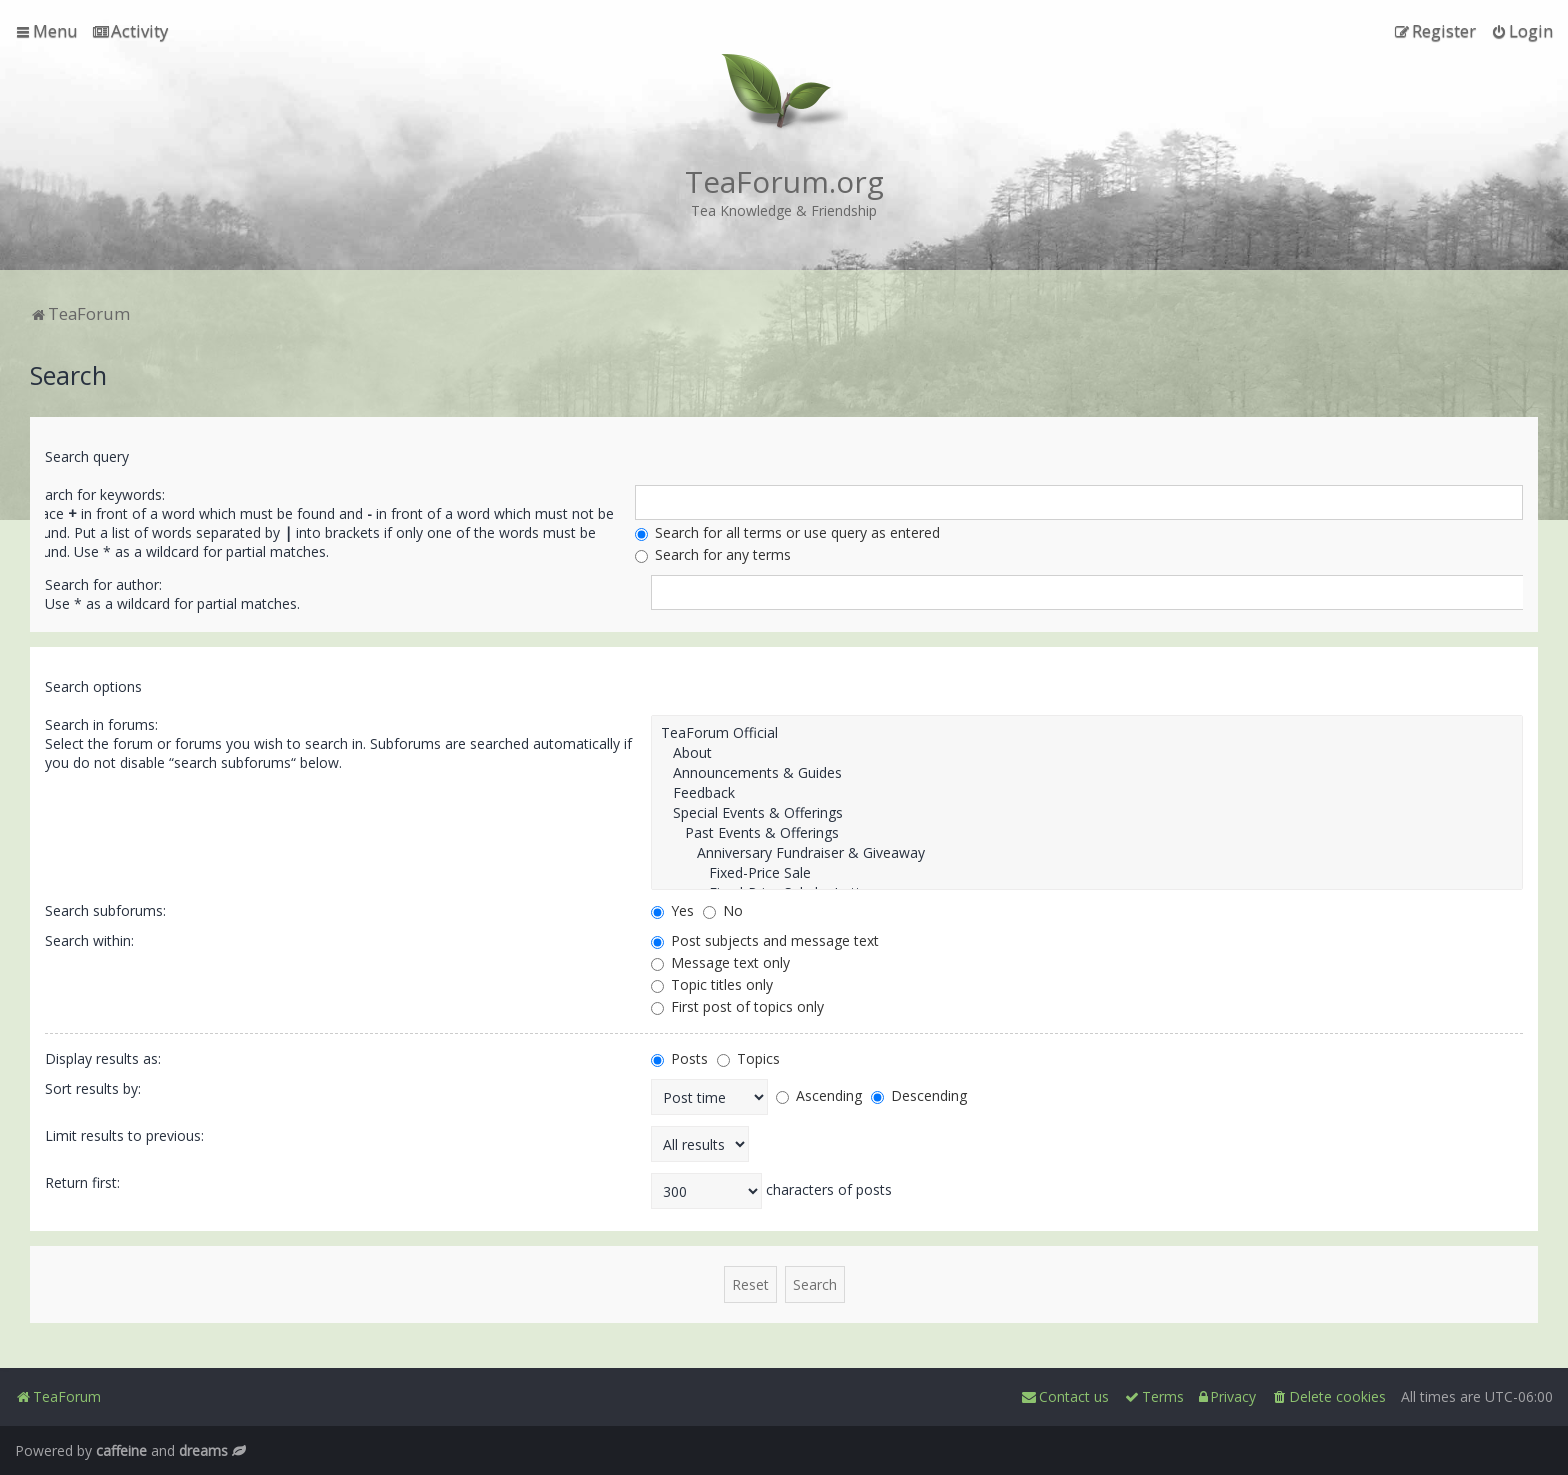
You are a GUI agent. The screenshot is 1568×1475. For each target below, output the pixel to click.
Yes (672, 910)
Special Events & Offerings (1087, 813)
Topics (748, 1058)
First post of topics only (737, 1006)
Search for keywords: (97, 494)
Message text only (720, 962)
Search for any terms (713, 554)
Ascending (819, 1095)
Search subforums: (105, 910)
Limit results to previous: (124, 1135)
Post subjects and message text (765, 940)
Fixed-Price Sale (1087, 873)
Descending (919, 1095)
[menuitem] (130, 31)
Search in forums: (101, 724)
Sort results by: (93, 1088)
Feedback (1087, 793)
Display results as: (103, 1058)
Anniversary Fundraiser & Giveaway (1087, 853)
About (1087, 753)
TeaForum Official (1087, 733)
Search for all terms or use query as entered (787, 532)
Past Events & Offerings (1087, 833)
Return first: (82, 1182)
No (723, 910)
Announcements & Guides (1087, 773)
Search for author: (103, 584)
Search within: (89, 940)
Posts (679, 1058)
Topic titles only (712, 984)
